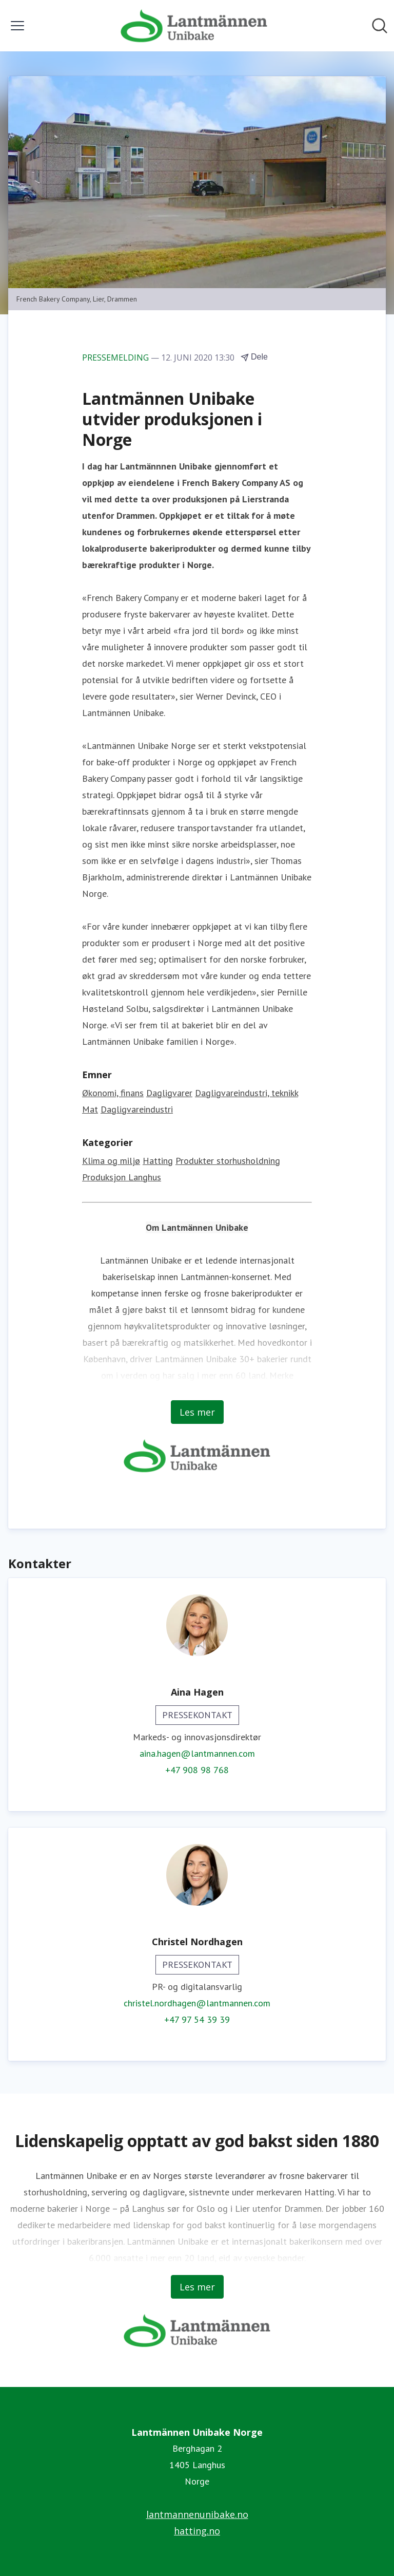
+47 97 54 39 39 (197, 2019)
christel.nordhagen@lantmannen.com (197, 2003)
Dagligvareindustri (137, 1109)
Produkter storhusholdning (227, 1161)
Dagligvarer (169, 1093)
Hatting (158, 1161)
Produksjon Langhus (121, 1177)
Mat (90, 1109)
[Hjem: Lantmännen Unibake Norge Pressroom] (194, 25)
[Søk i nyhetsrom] (379, 25)
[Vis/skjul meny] (17, 25)
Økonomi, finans (113, 1093)
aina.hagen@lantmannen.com (197, 1753)
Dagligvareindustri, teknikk (246, 1093)
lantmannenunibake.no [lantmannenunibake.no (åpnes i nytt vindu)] (197, 2514)
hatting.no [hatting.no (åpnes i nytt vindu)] (197, 2531)
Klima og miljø (111, 1161)
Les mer (197, 1412)
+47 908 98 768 (197, 1770)
